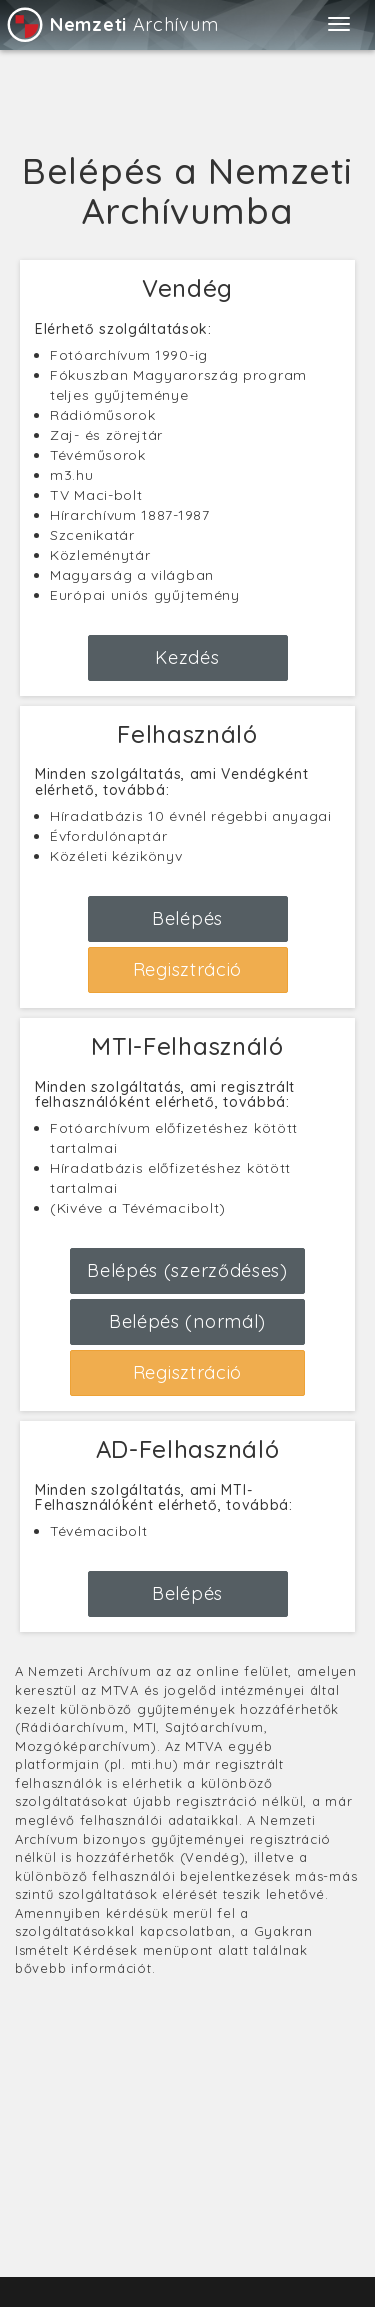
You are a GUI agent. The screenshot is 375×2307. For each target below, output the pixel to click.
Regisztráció (187, 969)
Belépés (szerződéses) (187, 1270)
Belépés (187, 918)
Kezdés (187, 657)
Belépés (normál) (187, 1321)
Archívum (111, 24)
